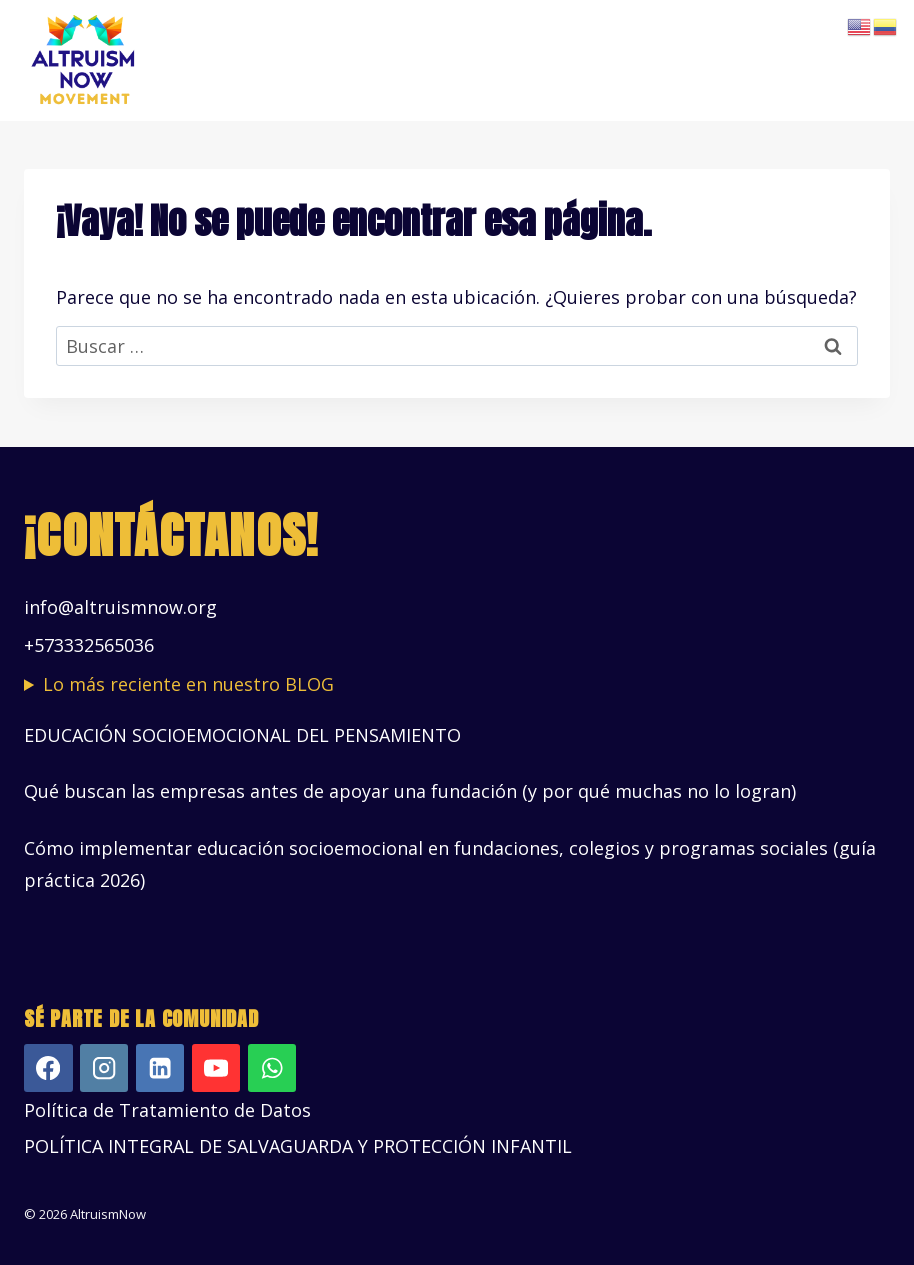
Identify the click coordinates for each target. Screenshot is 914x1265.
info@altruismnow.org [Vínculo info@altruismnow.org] (120, 607)
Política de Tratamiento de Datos (167, 1110)
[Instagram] (104, 1068)
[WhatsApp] (272, 1068)
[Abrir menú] (871, 60)
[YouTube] (216, 1068)
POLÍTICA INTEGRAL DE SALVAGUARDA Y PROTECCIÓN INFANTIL (298, 1146)
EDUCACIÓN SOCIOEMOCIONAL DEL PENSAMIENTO (242, 735)
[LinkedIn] (160, 1068)
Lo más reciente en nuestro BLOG (188, 684)
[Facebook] (48, 1068)
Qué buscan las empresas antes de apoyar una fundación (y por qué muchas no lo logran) (410, 791)
